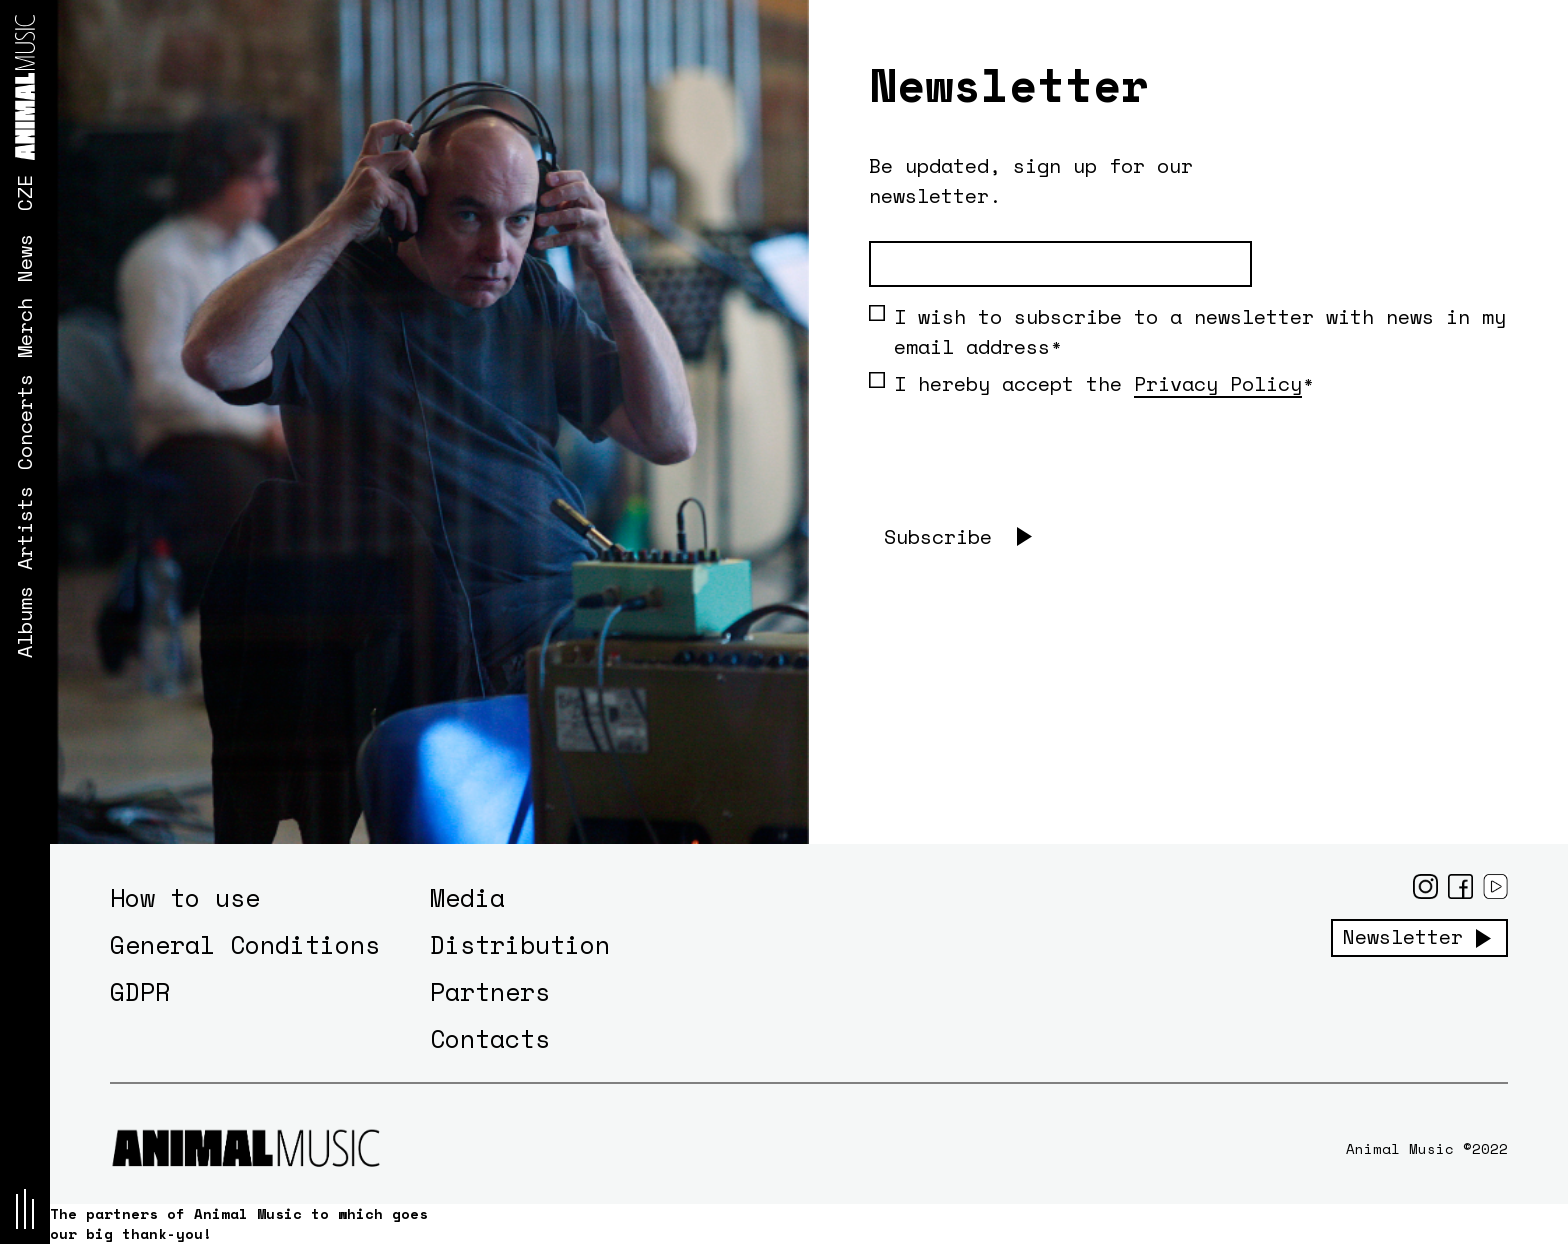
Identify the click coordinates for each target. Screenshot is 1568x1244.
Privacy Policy (1218, 383)
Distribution (520, 944)
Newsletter (1403, 937)
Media (467, 897)
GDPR (140, 991)
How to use (185, 897)
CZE (24, 193)
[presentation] (1021, 475)
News (24, 258)
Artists (24, 528)
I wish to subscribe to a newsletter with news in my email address (1187, 331)
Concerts (24, 422)
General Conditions (245, 944)
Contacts (490, 1038)
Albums (24, 622)
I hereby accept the (1085, 383)
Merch (24, 328)
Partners (490, 991)
